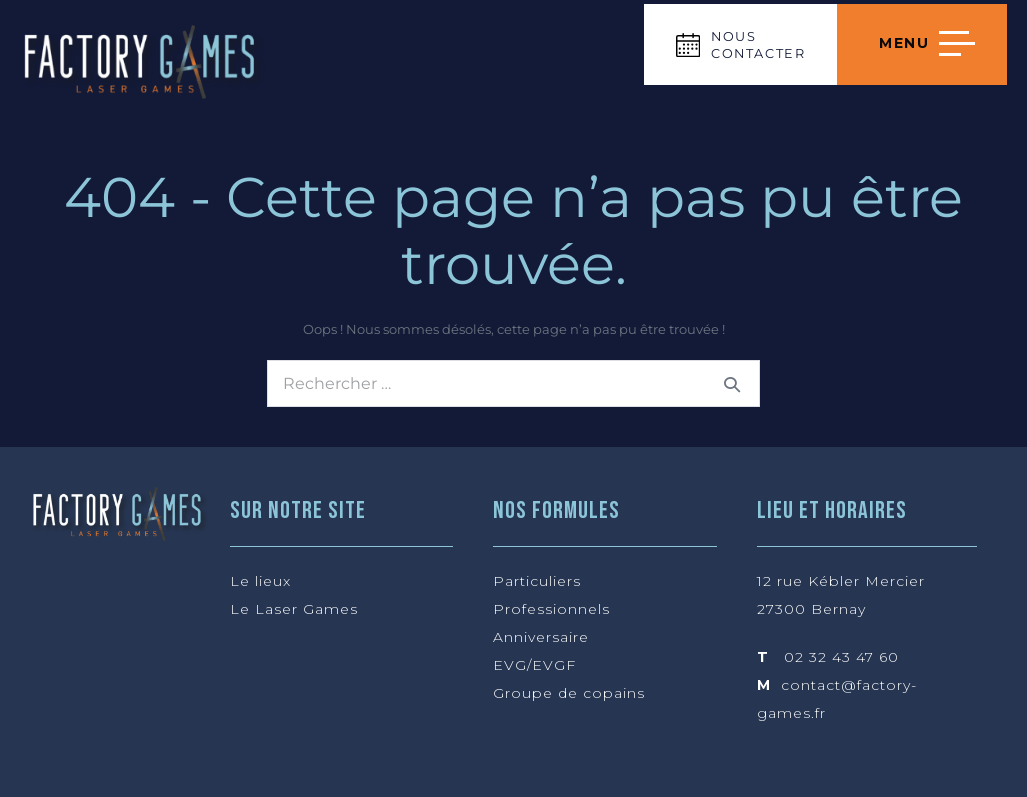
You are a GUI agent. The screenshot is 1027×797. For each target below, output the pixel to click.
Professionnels (551, 609)
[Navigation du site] (922, 45)
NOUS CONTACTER (758, 45)
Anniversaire (541, 637)
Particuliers (537, 581)
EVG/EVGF (534, 665)
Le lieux (260, 581)
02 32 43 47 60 (841, 657)
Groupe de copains (569, 693)
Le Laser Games (294, 609)
